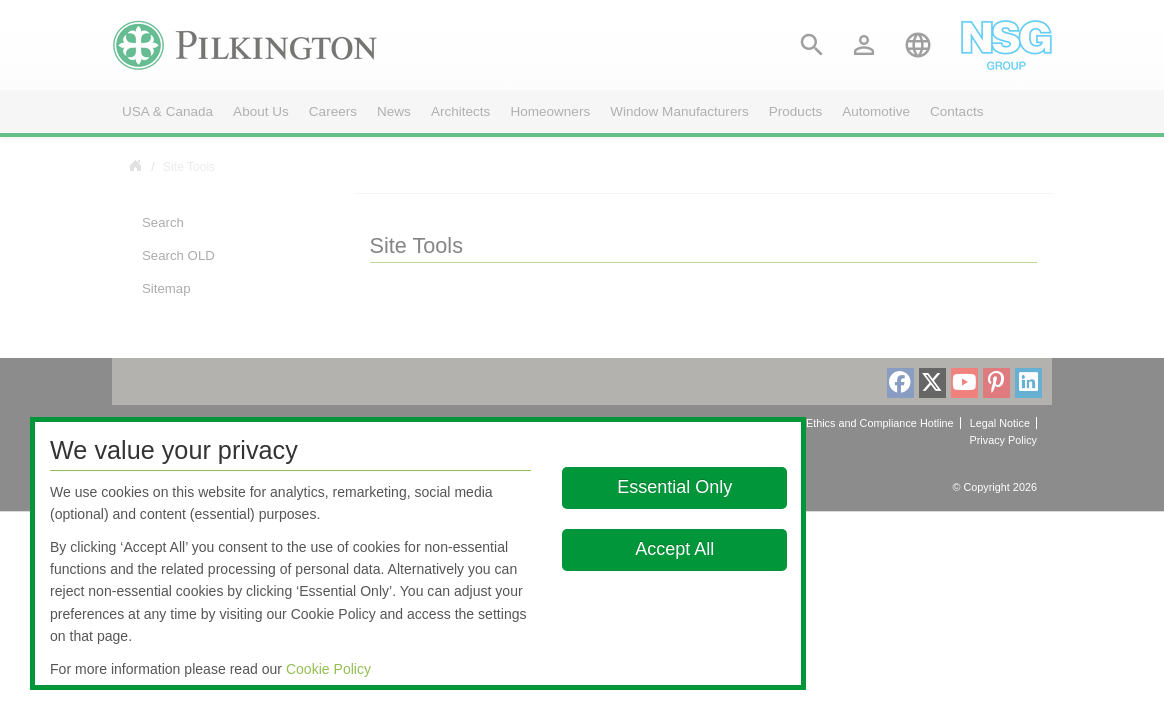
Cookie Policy (328, 669)
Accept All (674, 549)
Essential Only (674, 487)
